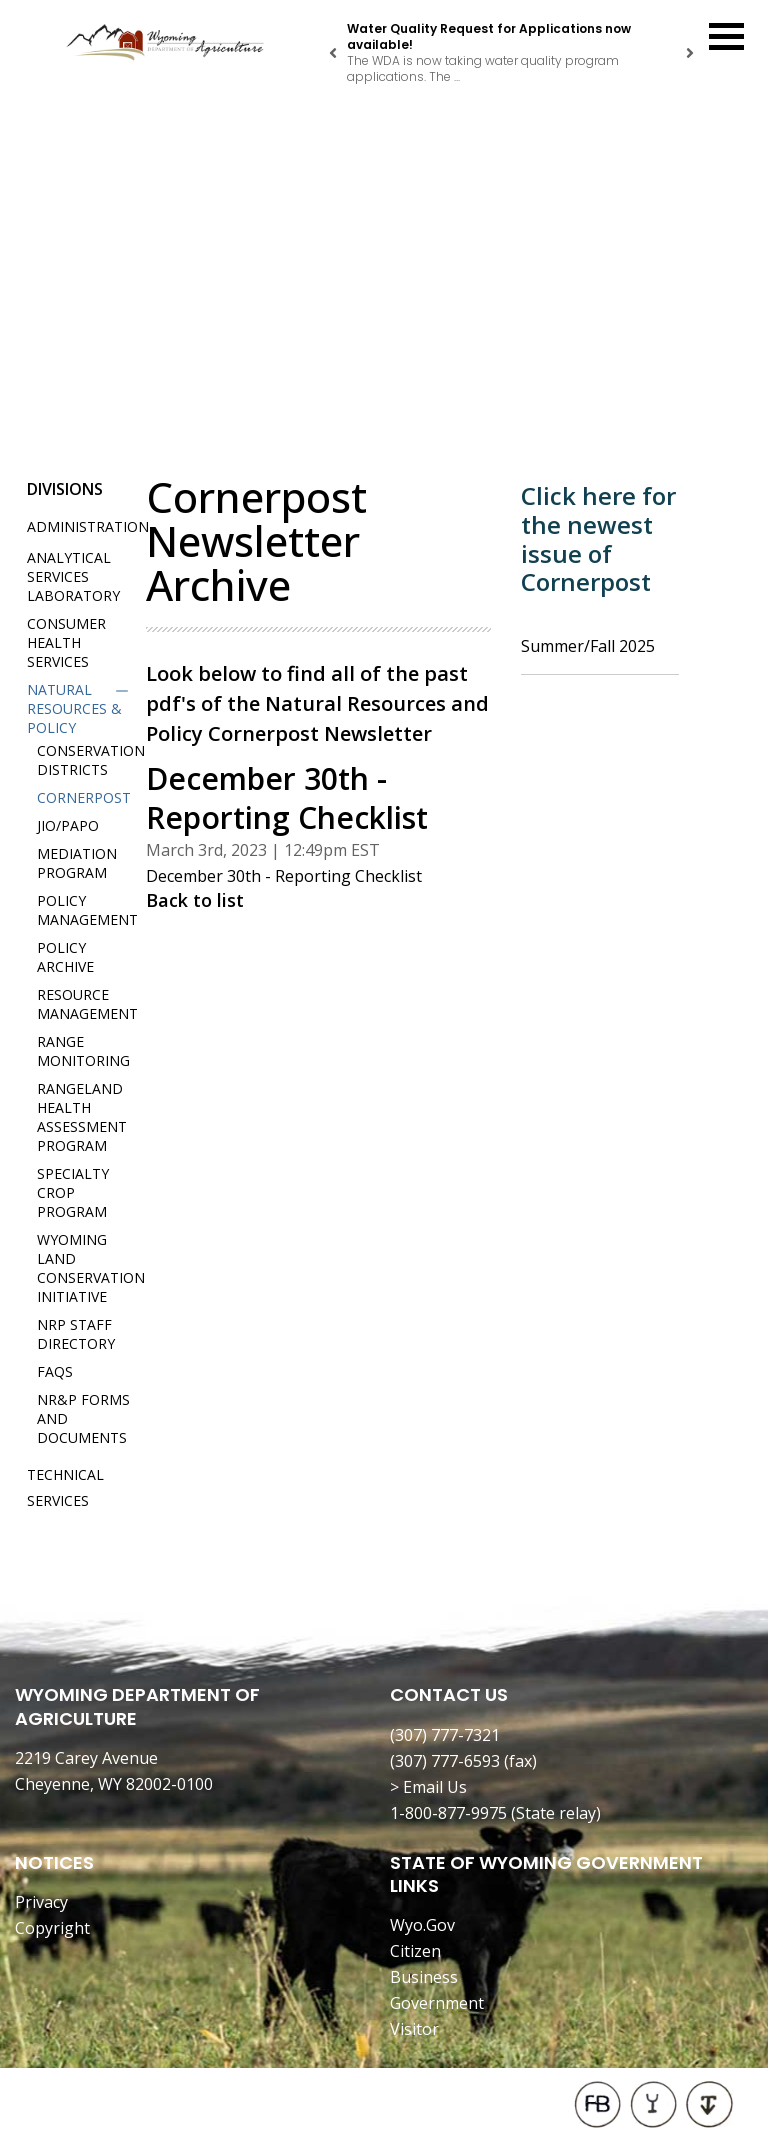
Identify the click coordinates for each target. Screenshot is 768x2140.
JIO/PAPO (68, 825)
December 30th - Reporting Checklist (284, 876)
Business (424, 1977)
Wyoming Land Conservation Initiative (91, 1268)
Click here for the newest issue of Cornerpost (598, 538)
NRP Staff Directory (76, 1334)
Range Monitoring (83, 1051)
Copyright (52, 1928)
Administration (88, 526)
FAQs (55, 1371)
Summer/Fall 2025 (588, 646)
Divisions (65, 489)
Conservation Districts (91, 760)
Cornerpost (84, 797)
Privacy (41, 1902)
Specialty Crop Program (73, 1192)
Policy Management (87, 910)
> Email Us (428, 1787)
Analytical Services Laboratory (73, 576)
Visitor (414, 2029)
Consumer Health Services (66, 642)
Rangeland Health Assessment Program (82, 1117)
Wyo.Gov (422, 1925)
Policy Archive (65, 957)
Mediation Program (77, 863)
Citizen (415, 1951)
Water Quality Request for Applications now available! (489, 36)
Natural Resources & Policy (74, 708)
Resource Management (87, 1004)
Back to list (195, 900)
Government (437, 2003)
